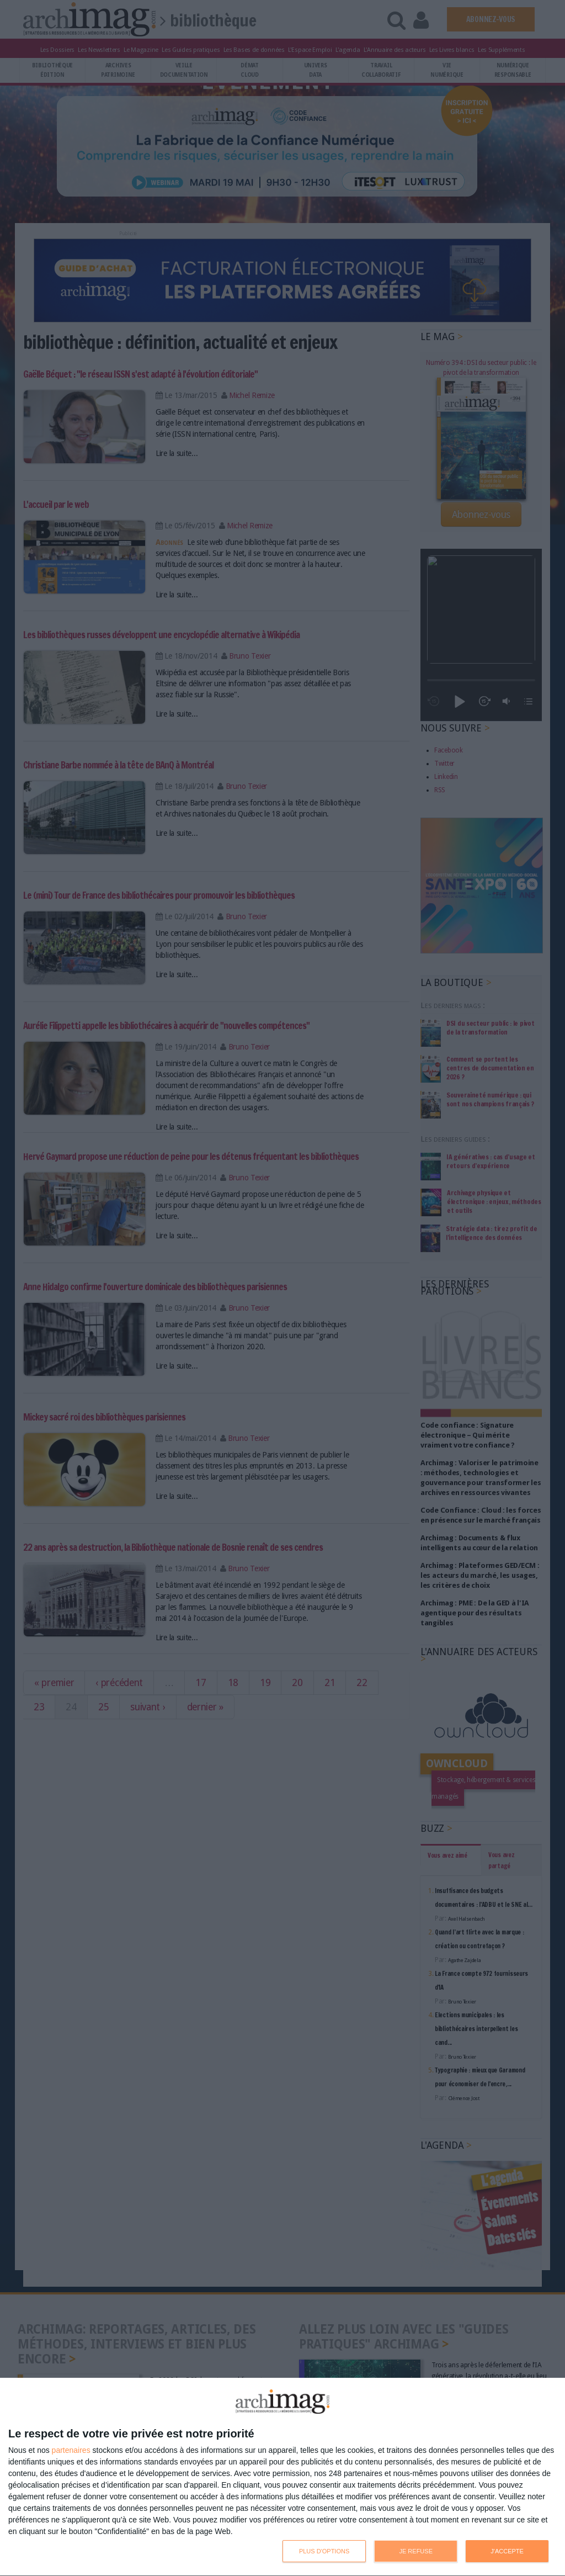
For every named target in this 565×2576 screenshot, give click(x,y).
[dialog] (282, 2477)
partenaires (71, 2450)
